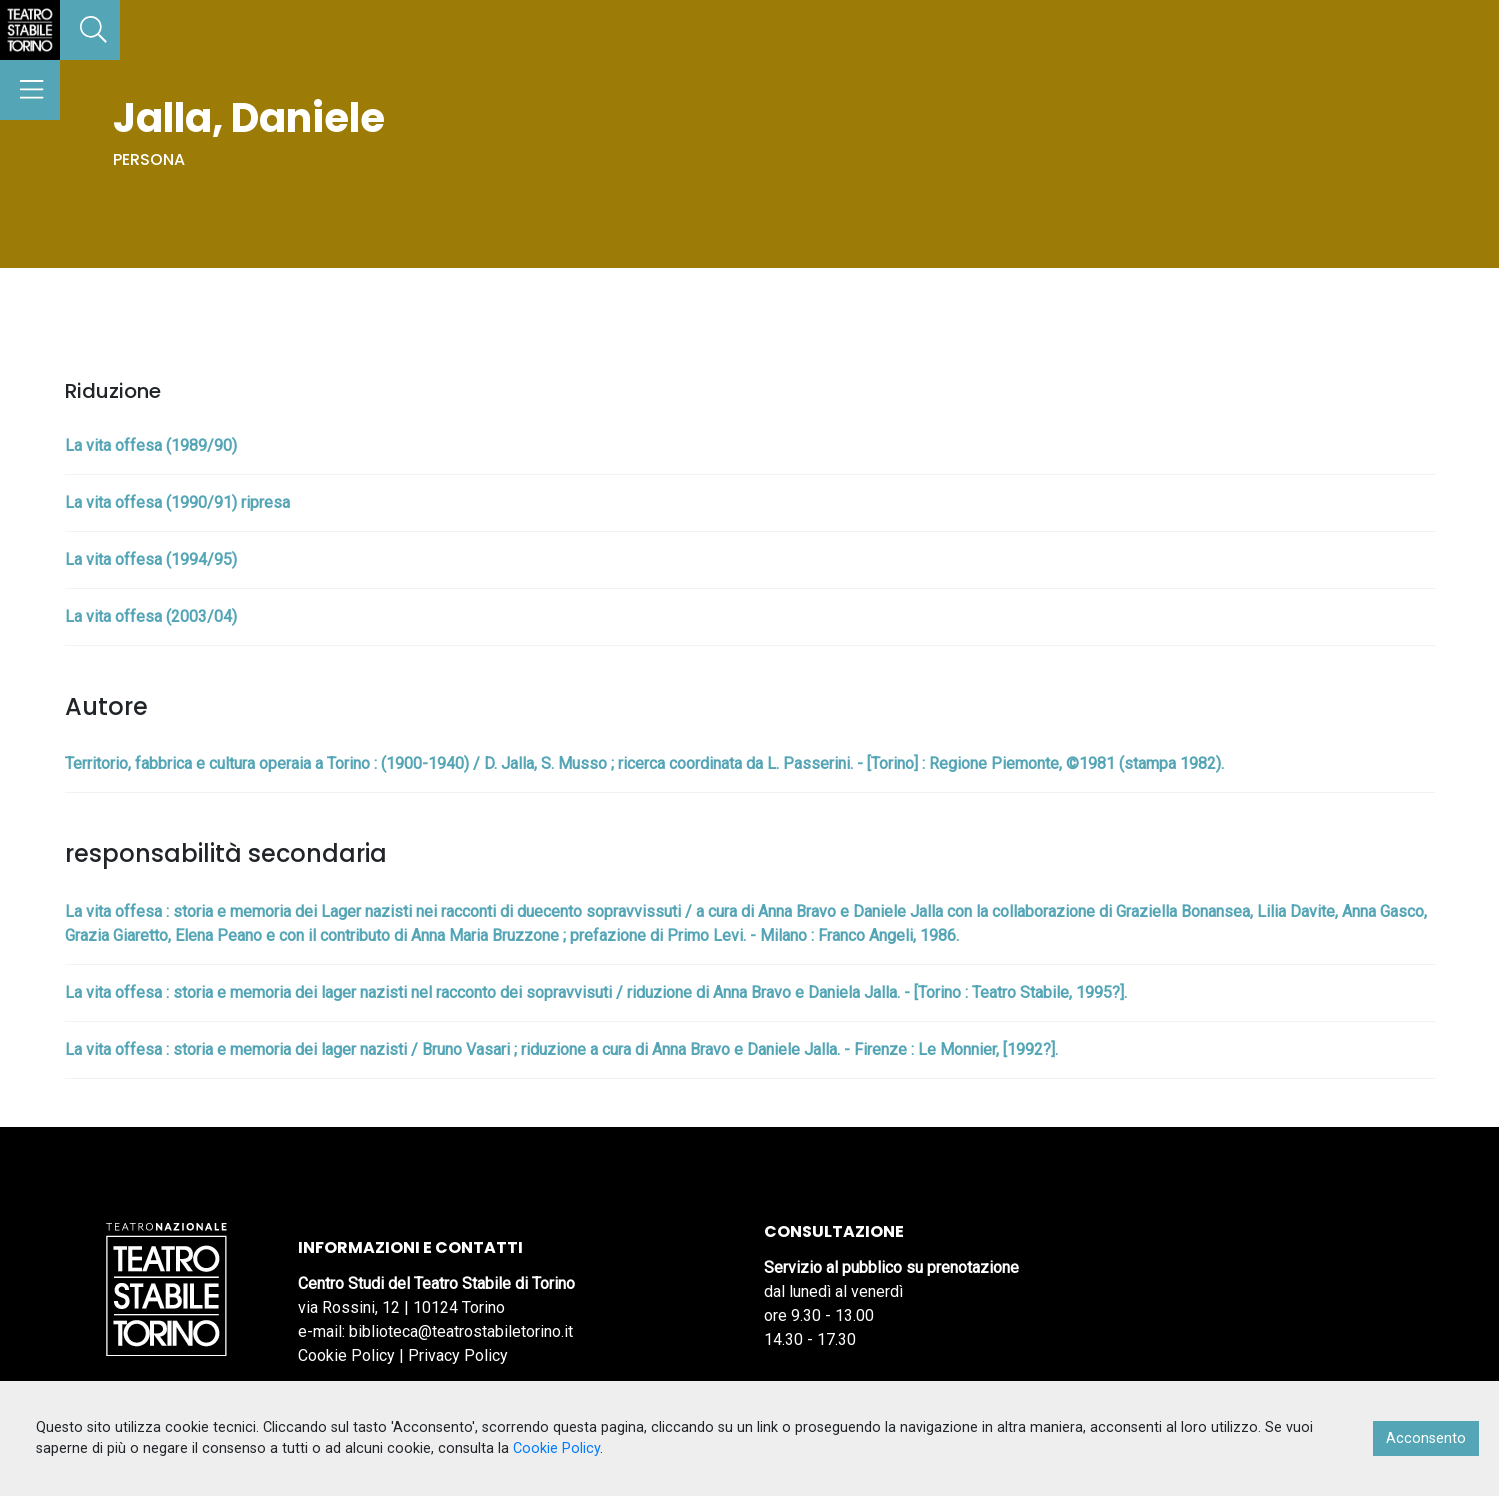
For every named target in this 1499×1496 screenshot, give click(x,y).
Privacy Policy (458, 1355)
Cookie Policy (346, 1355)
